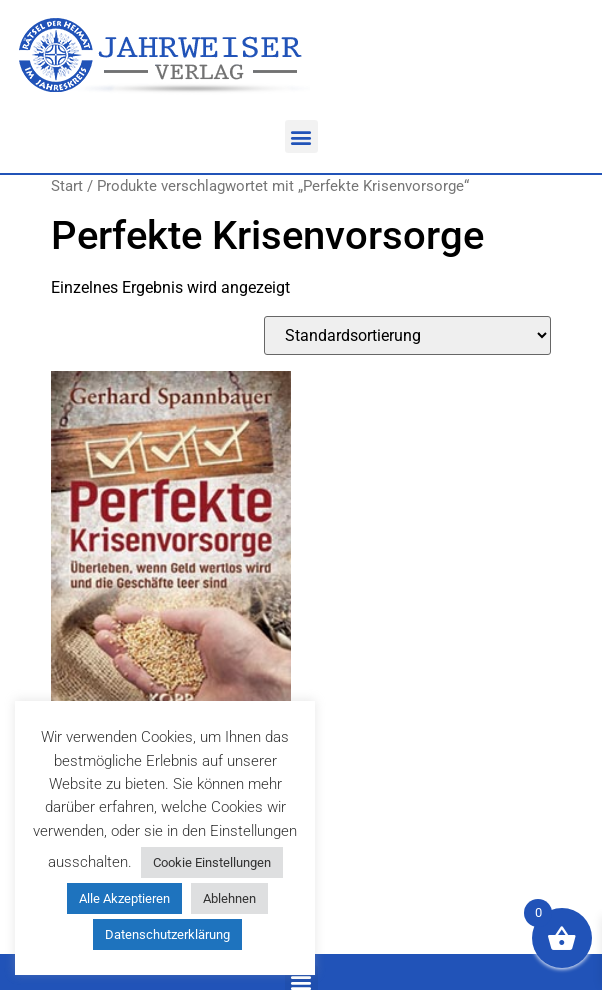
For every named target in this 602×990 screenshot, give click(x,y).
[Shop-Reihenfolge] (407, 335)
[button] (301, 136)
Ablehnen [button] (229, 898)
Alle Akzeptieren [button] (124, 898)
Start (67, 186)
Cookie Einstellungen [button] (212, 862)
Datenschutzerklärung (167, 934)
